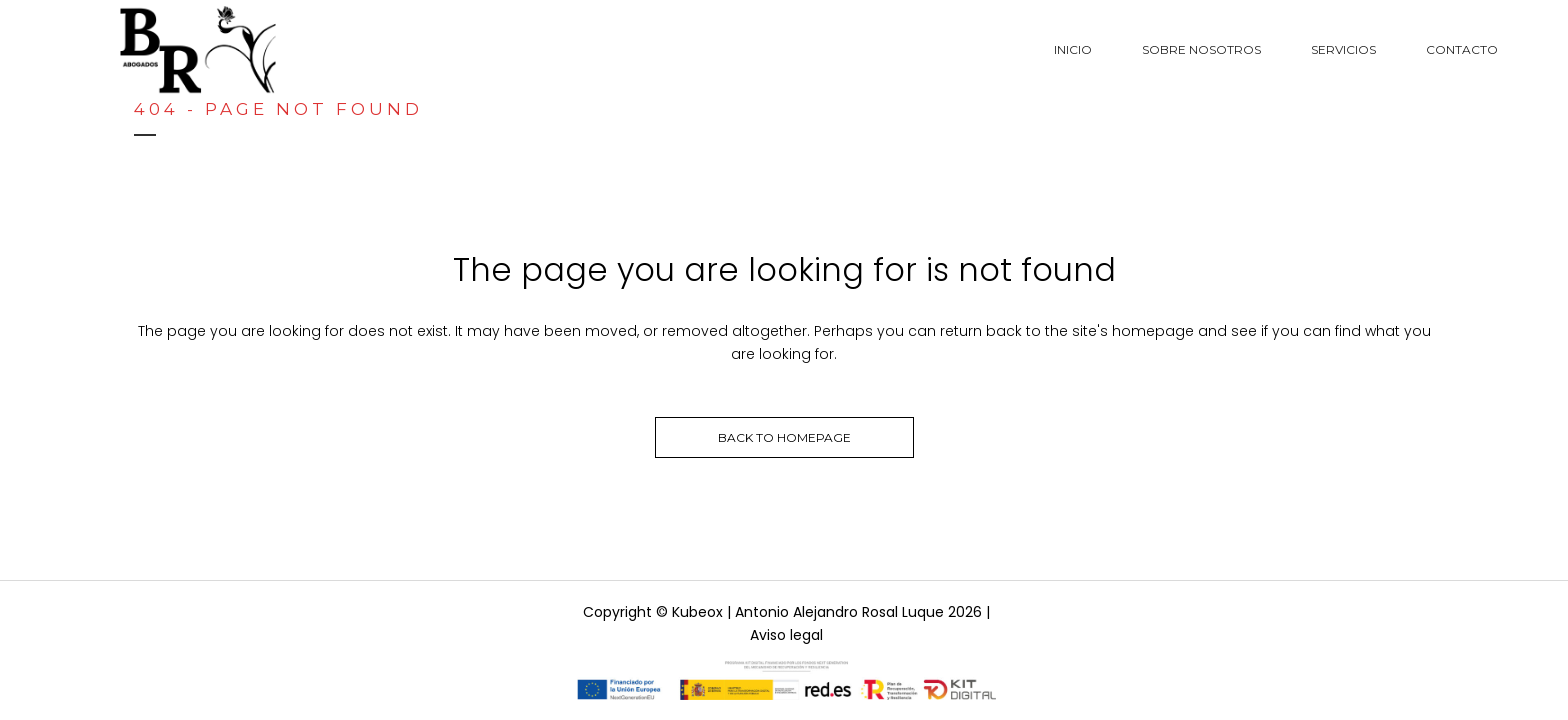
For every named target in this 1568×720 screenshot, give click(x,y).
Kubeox (697, 612)
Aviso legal (786, 635)
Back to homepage (784, 437)
